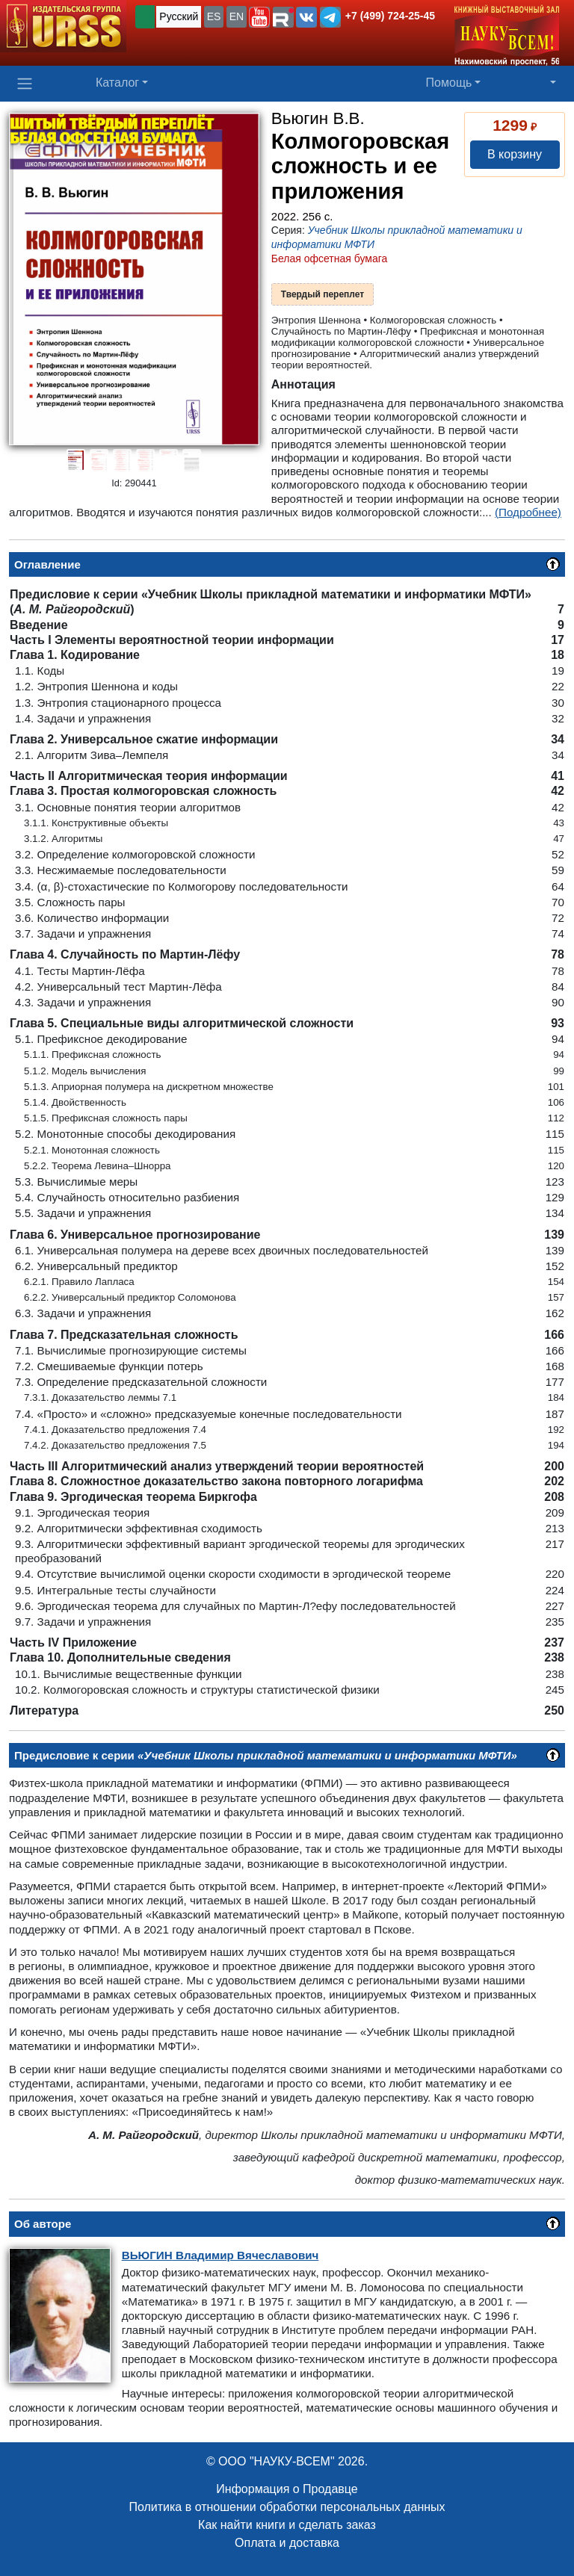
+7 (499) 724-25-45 (390, 16)
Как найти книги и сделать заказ (287, 2524)
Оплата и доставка (287, 2542)
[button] (259, 17)
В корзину (514, 154)
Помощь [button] (449, 82)
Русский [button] (178, 16)
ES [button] (214, 16)
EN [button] (236, 16)
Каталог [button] (117, 82)
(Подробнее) (528, 512)
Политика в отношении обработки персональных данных (287, 2507)
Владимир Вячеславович (220, 2255)
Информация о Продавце (286, 2489)
